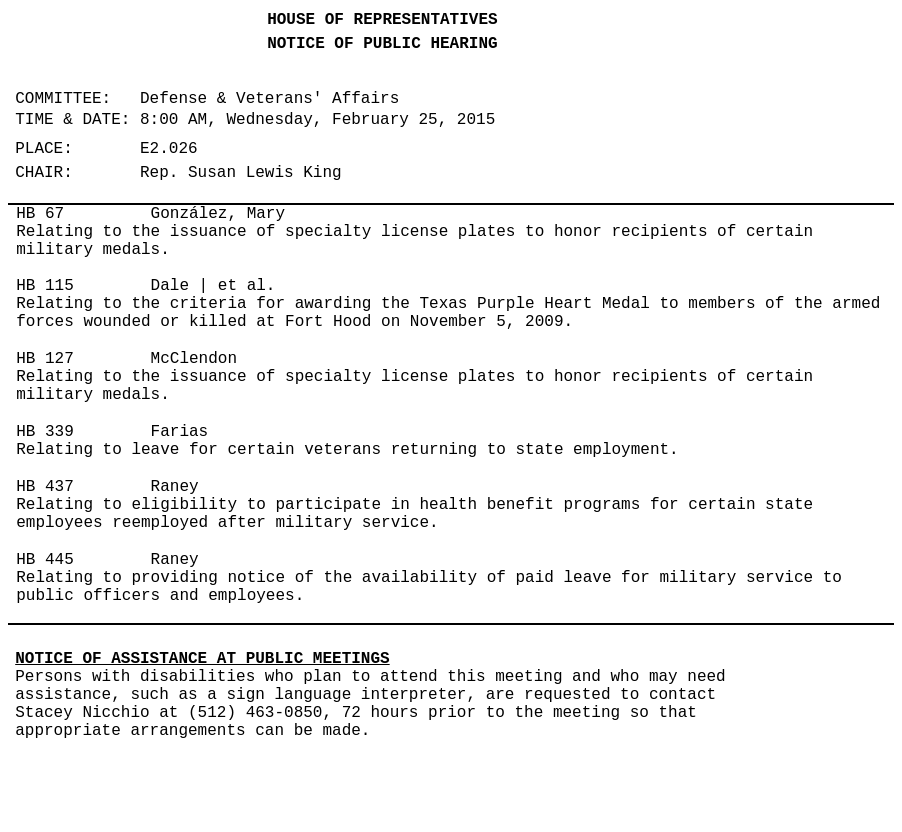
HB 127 (45, 359)
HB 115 (45, 286)
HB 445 (45, 560)
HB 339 (45, 432)
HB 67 (40, 214)
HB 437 (45, 487)
